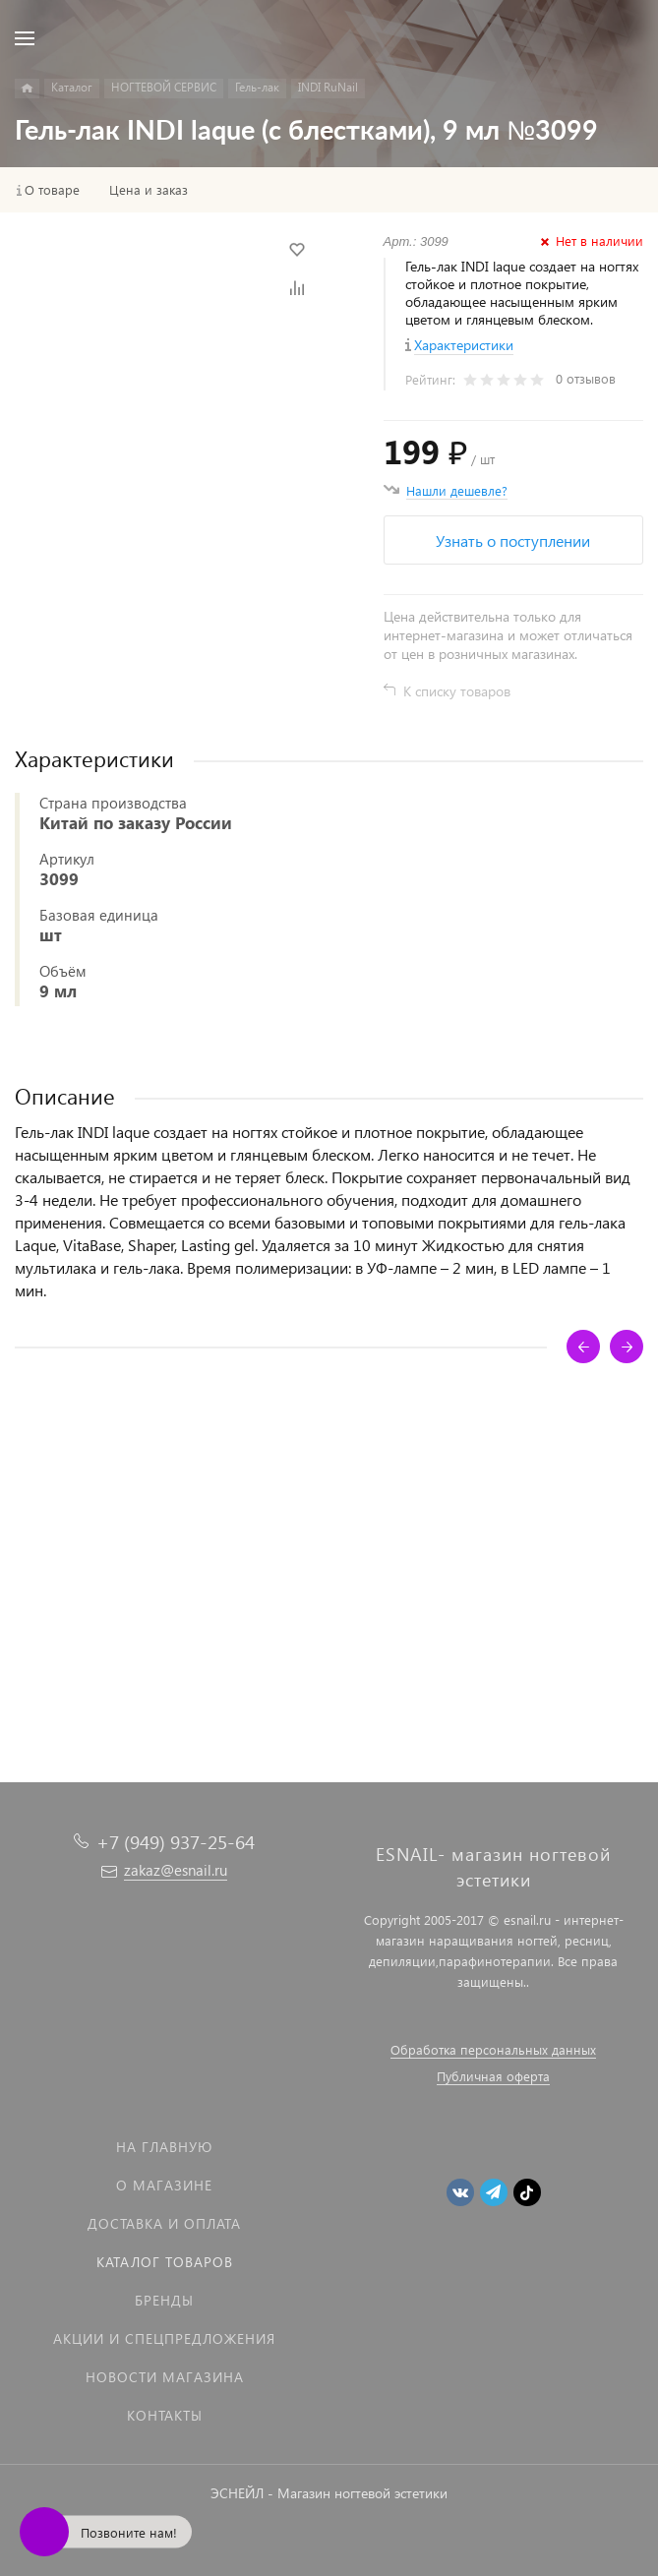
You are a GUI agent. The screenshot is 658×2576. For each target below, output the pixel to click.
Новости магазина (165, 2376)
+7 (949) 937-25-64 (175, 1841)
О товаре (52, 190)
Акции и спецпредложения (164, 2338)
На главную (164, 2146)
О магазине (164, 2185)
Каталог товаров (164, 2261)
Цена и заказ (148, 190)
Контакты (165, 2415)
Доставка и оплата (164, 2223)
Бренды (164, 2300)
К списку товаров (456, 691)
